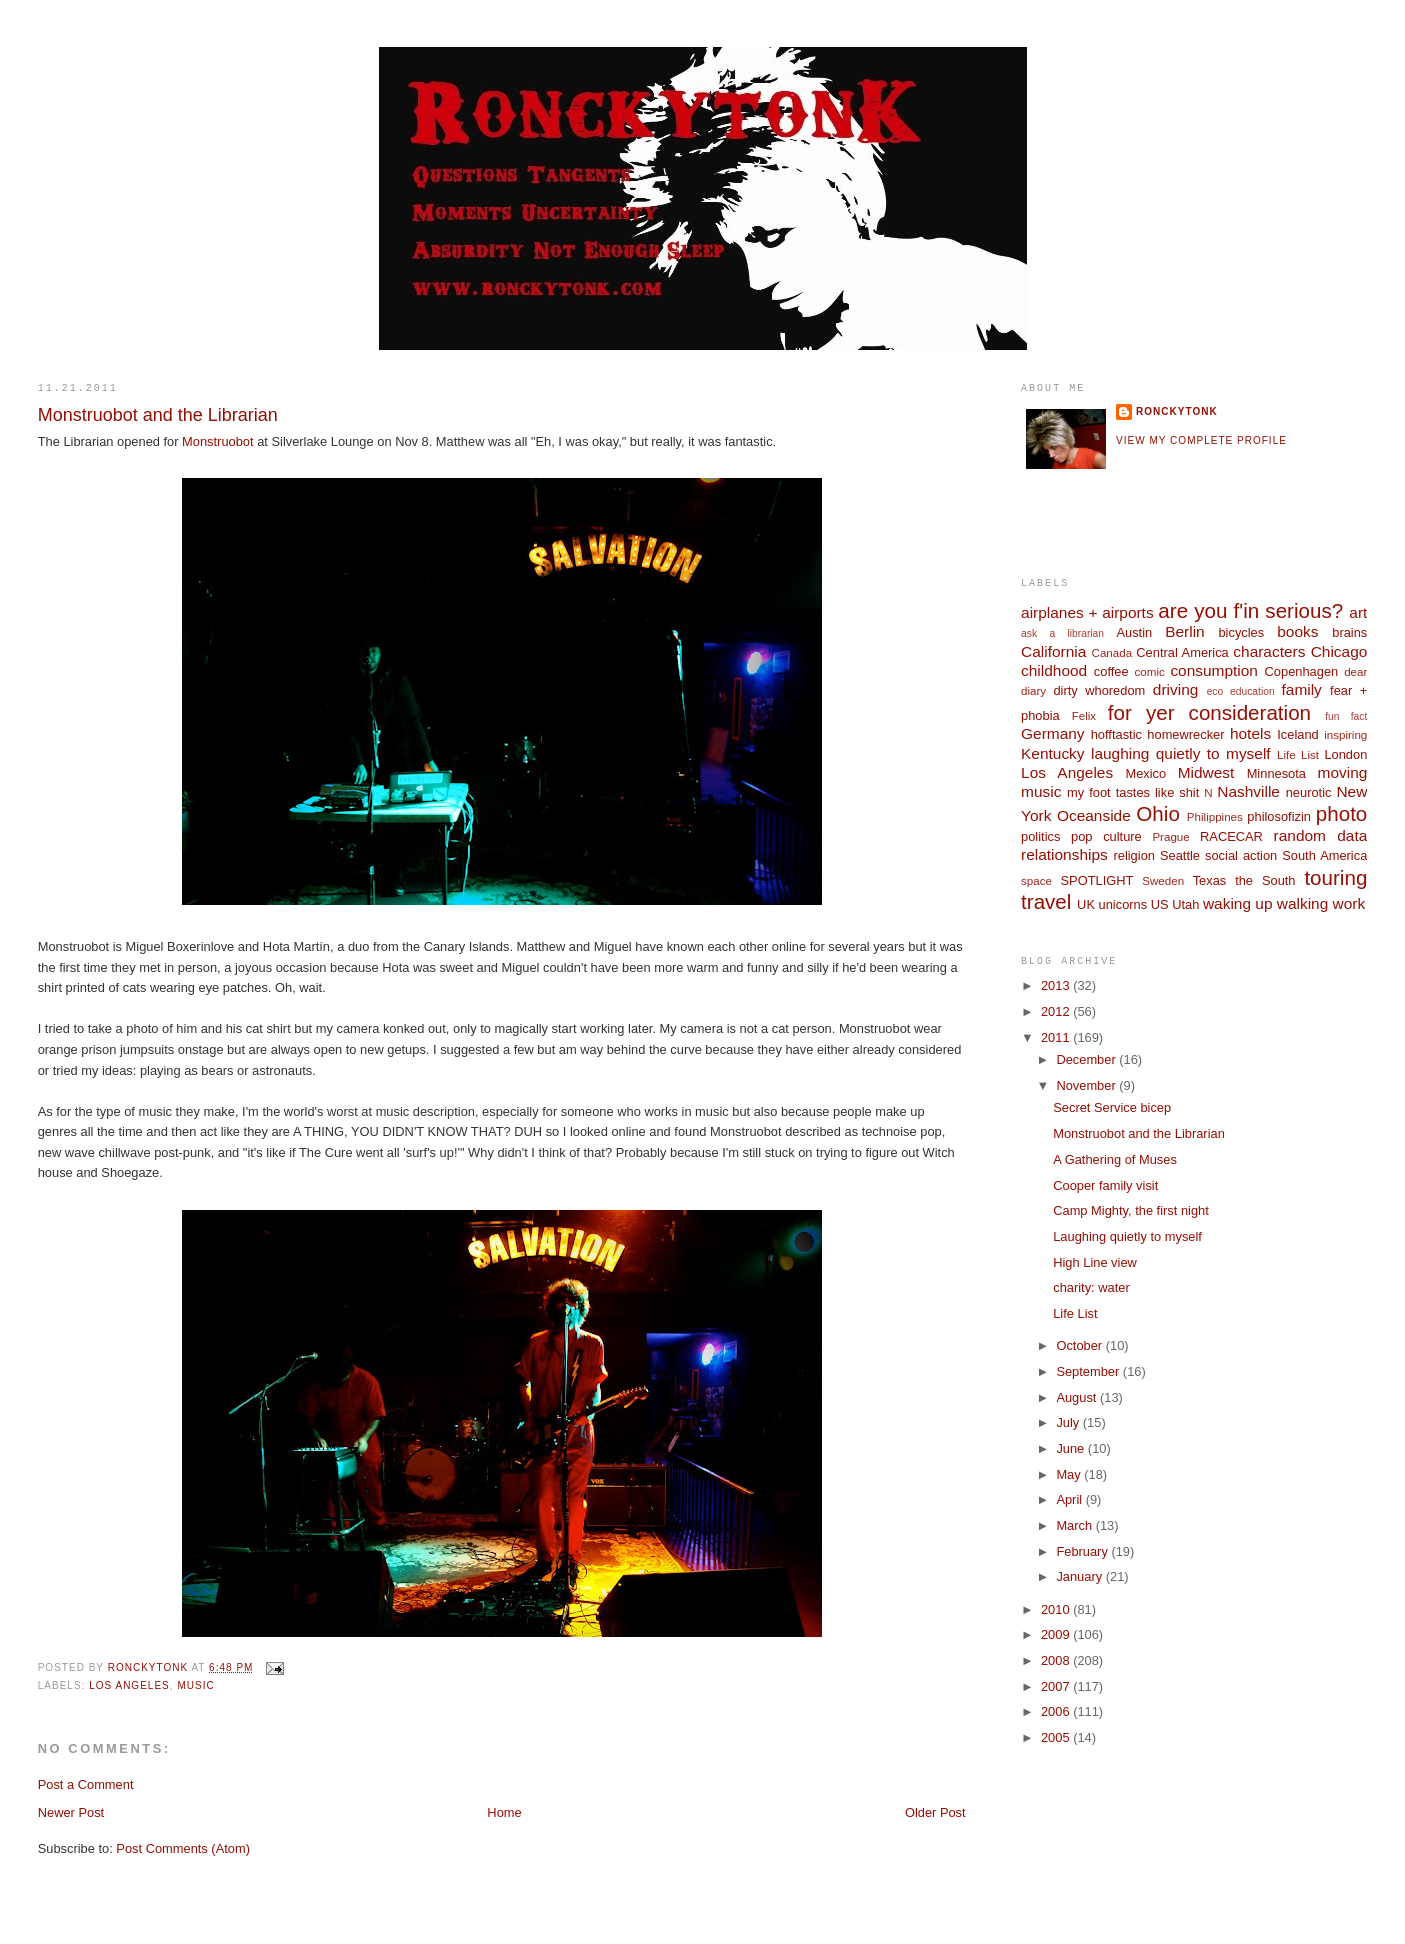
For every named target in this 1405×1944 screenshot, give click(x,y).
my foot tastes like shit (1133, 792)
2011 (1057, 1037)
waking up (1238, 903)
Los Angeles (129, 1685)
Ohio (1157, 813)
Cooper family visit (1105, 1185)
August (1078, 1397)
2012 (1057, 1011)
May (1070, 1474)
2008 (1057, 1660)
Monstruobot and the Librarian (1139, 1133)
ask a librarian (1062, 633)
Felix (1084, 716)
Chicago (1339, 651)
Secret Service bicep (1112, 1107)
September (1089, 1371)
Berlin (1184, 631)
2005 (1057, 1737)
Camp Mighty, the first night (1131, 1210)
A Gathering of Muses (1115, 1159)
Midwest (1206, 772)
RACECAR (1231, 836)
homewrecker (1185, 734)
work (1349, 903)
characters (1269, 651)
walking (1302, 903)
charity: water (1091, 1287)
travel (1046, 901)
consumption (1214, 670)
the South (1265, 880)
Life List (1298, 755)
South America (1324, 855)
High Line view (1095, 1262)
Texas (1210, 880)
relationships (1064, 854)
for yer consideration (1209, 712)
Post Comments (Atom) (183, 1848)
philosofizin (1279, 816)
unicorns (1123, 904)
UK (1086, 904)
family (1302, 689)
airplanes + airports (1087, 612)
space (1036, 881)
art (1358, 612)
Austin (1134, 632)
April (1070, 1499)
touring (1335, 877)
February (1083, 1551)
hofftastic (1116, 734)
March (1075, 1525)
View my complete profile (1201, 440)
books (1297, 631)
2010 (1057, 1609)
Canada (1112, 653)
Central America (1182, 652)
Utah (1185, 904)
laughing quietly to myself (1181, 753)
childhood (1054, 670)
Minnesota (1276, 773)
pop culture (1106, 836)
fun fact (1346, 716)
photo (1342, 813)
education (1252, 691)
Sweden (1163, 881)
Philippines (1215, 817)
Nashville (1248, 791)
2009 (1057, 1634)
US (1160, 904)
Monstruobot (217, 441)
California (1053, 651)
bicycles (1241, 632)
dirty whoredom (1099, 690)
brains (1349, 632)
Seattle (1180, 855)
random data (1321, 835)
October (1080, 1345)
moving (1343, 772)
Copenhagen (1302, 671)
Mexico (1145, 773)
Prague (1170, 837)
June (1071, 1448)
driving (1175, 689)
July (1069, 1422)
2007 (1057, 1686)
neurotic (1309, 792)
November (1087, 1085)
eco (1215, 691)
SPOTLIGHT (1097, 880)
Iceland (1297, 734)
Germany (1052, 733)
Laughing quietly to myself (1127, 1236)
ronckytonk (1177, 411)
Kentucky (1053, 753)
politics (1040, 836)
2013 (1057, 985)
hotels (1250, 733)
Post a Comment (86, 1784)
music (195, 1685)
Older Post (935, 1812)
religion (1133, 855)
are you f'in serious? (1250, 610)
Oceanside (1094, 815)
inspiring (1345, 735)
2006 (1057, 1711)
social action (1241, 855)
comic (1150, 672)
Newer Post (71, 1812)
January (1080, 1576)
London (1345, 754)
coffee (1111, 671)
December (1087, 1059)
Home (504, 1812)
